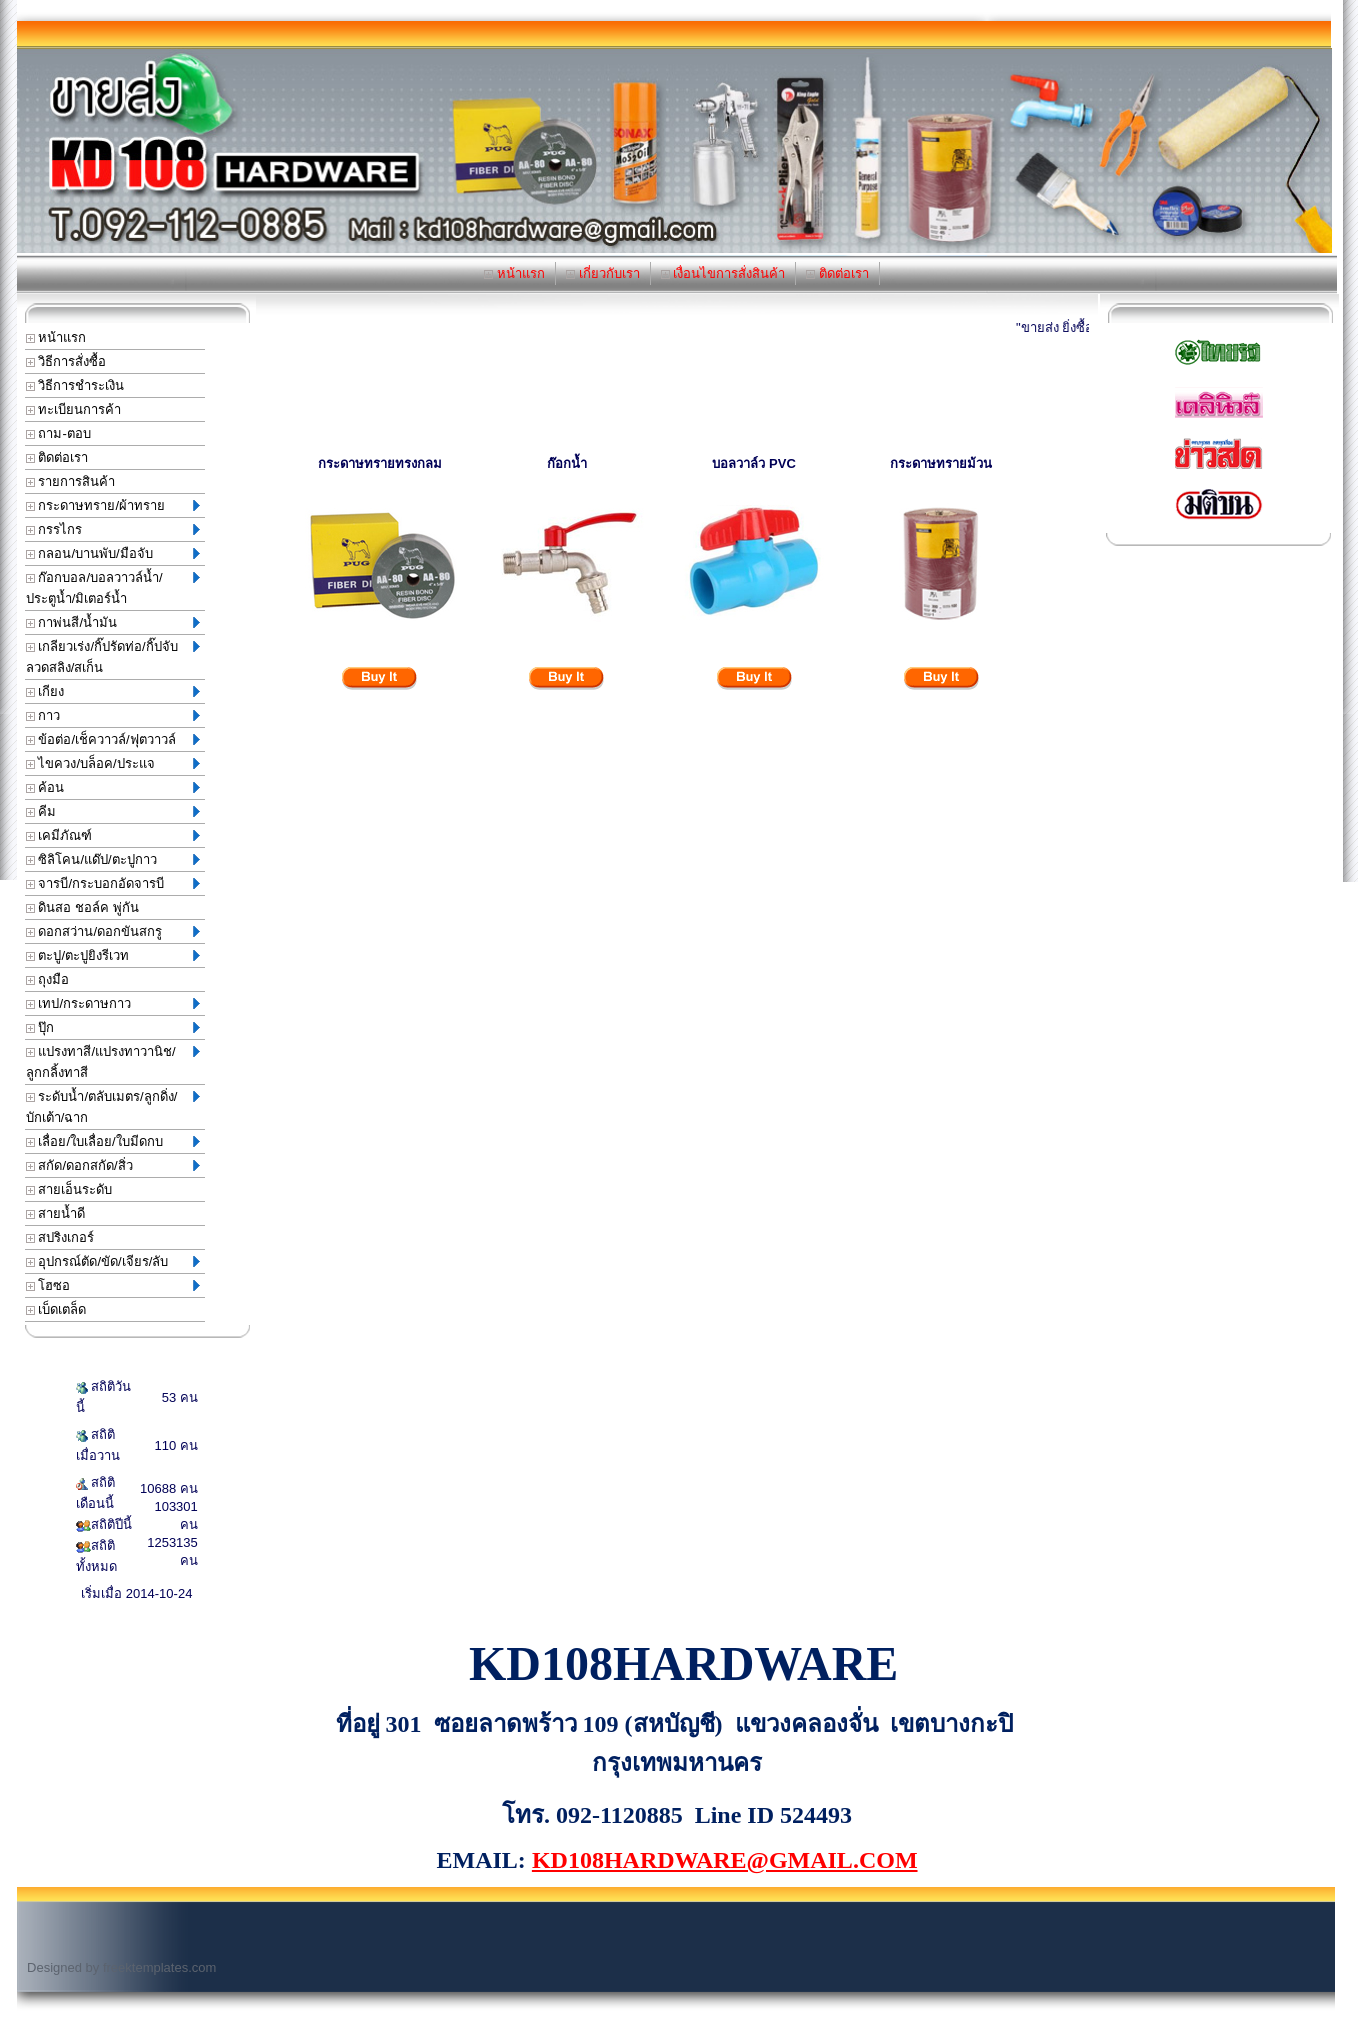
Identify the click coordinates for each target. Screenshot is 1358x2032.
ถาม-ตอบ (58, 433)
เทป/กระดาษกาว (113, 1003)
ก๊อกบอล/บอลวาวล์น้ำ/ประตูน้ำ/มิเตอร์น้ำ (113, 588)
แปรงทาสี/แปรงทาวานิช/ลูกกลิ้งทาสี (113, 1062)
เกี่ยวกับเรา (603, 273)
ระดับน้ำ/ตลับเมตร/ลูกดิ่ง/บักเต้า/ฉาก (113, 1107)
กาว (113, 715)
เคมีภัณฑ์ (113, 835)
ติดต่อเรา (837, 273)
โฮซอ (113, 1285)
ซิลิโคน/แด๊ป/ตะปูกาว (113, 859)
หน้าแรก (514, 273)
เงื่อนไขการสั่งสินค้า (723, 273)
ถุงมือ (48, 979)
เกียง (113, 691)
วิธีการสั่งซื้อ (66, 361)
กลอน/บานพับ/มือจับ (113, 553)
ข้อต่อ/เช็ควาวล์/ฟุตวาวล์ (113, 739)
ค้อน (113, 787)
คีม (113, 811)
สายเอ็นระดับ (69, 1189)
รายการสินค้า (71, 481)
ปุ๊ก (113, 1027)
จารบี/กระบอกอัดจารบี (113, 883)
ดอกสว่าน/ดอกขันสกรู (113, 931)
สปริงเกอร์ (60, 1237)
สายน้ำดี (56, 1213)
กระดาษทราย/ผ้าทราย (113, 505)
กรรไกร (113, 529)
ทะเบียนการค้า (74, 409)
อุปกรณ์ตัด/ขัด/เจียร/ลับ (113, 1261)
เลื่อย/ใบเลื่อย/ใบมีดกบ (113, 1141)
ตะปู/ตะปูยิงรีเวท (113, 955)
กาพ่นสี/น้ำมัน (113, 622)
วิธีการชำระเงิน (75, 385)
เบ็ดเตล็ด (56, 1309)
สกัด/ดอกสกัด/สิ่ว (113, 1165)
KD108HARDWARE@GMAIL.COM (725, 1860)
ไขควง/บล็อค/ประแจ (113, 763)
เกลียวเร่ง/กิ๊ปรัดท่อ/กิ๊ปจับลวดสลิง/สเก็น (113, 657)
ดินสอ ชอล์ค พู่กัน (82, 907)
